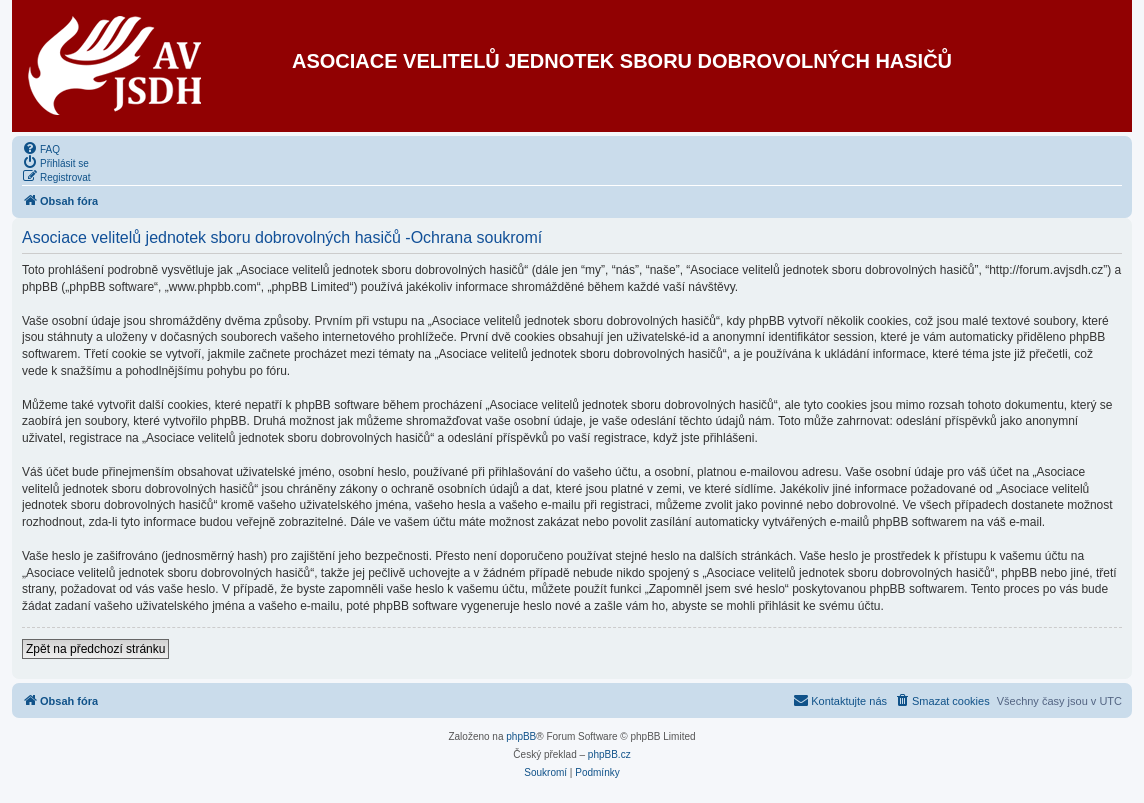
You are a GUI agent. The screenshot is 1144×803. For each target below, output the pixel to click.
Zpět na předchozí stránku (95, 649)
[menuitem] (41, 148)
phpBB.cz (609, 754)
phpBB (521, 736)
